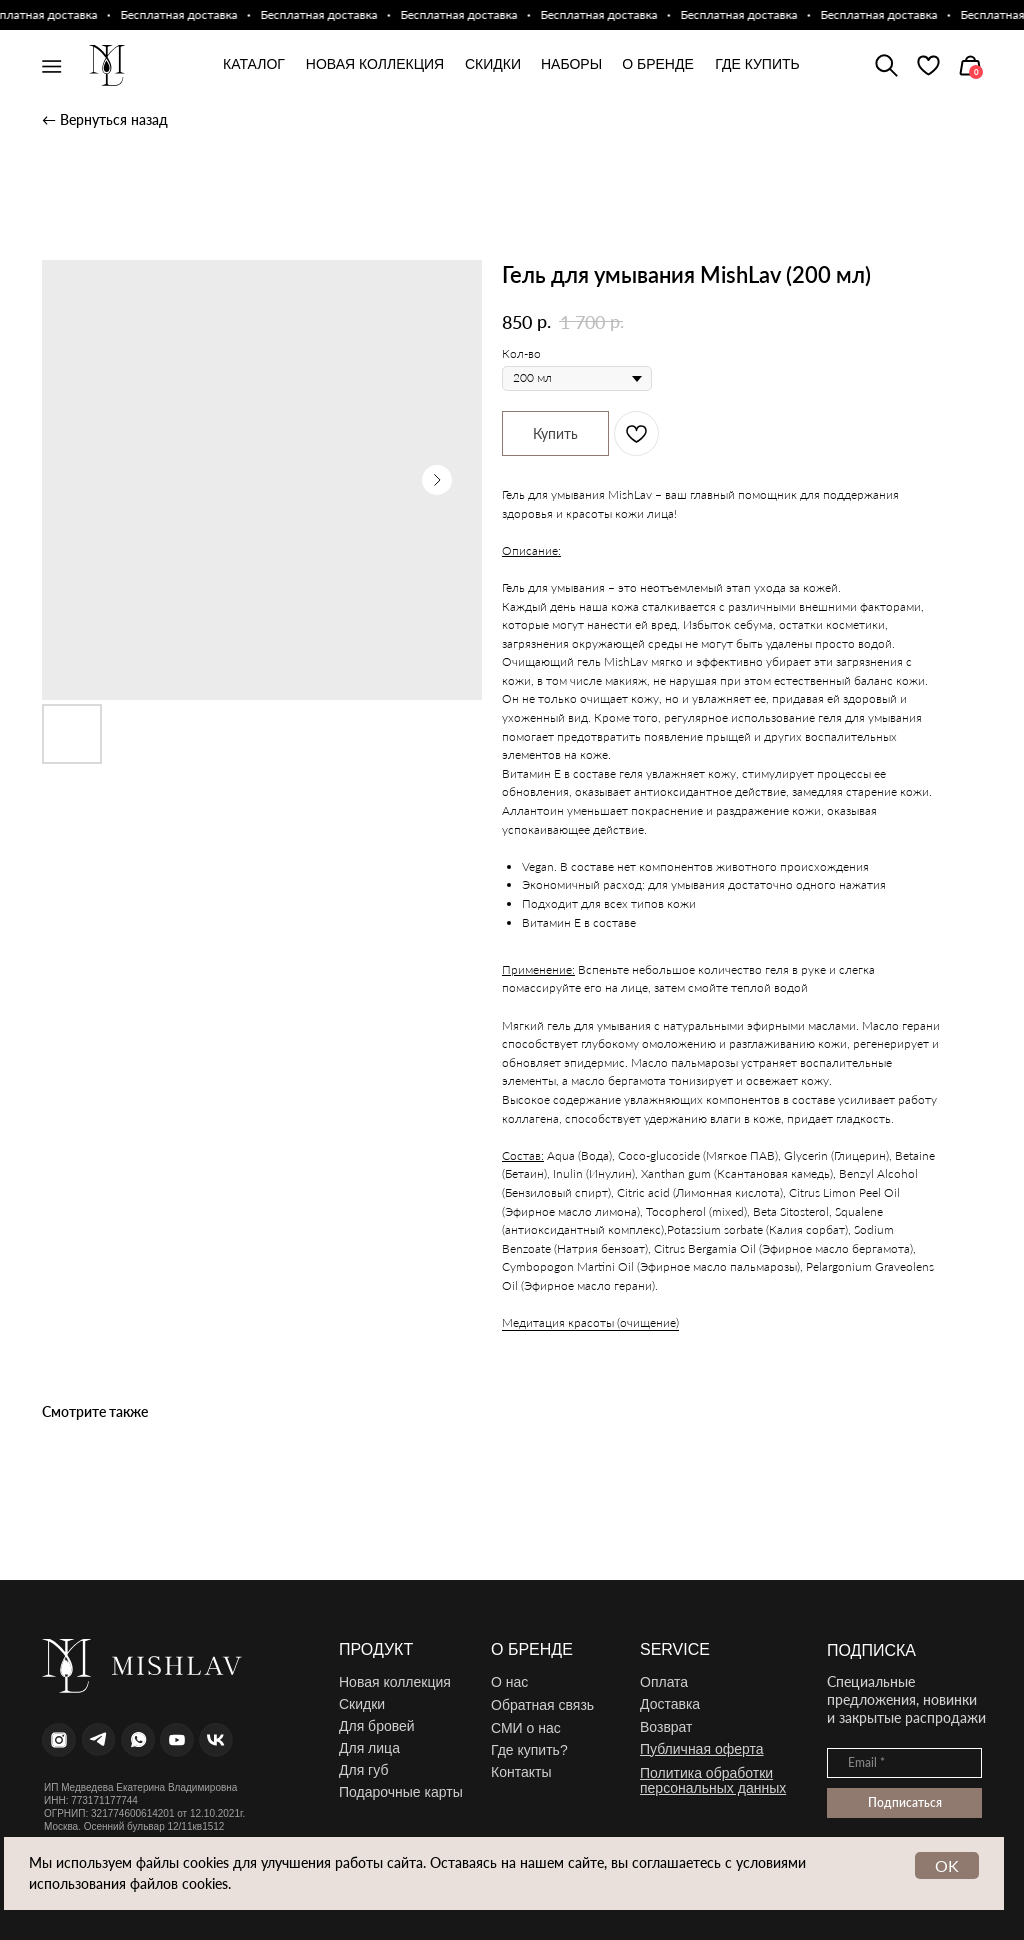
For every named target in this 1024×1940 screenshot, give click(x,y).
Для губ (363, 1770)
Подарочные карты (401, 1792)
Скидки (362, 1704)
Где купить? (529, 1750)
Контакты (521, 1772)
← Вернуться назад (105, 119)
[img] (928, 65)
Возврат (666, 1727)
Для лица (369, 1748)
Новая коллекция (395, 1682)
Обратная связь (542, 1705)
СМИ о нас (526, 1728)
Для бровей (377, 1726)
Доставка (670, 1704)
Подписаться (905, 1802)
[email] (904, 1763)
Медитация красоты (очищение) (590, 1322)
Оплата (664, 1682)
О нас (509, 1682)
